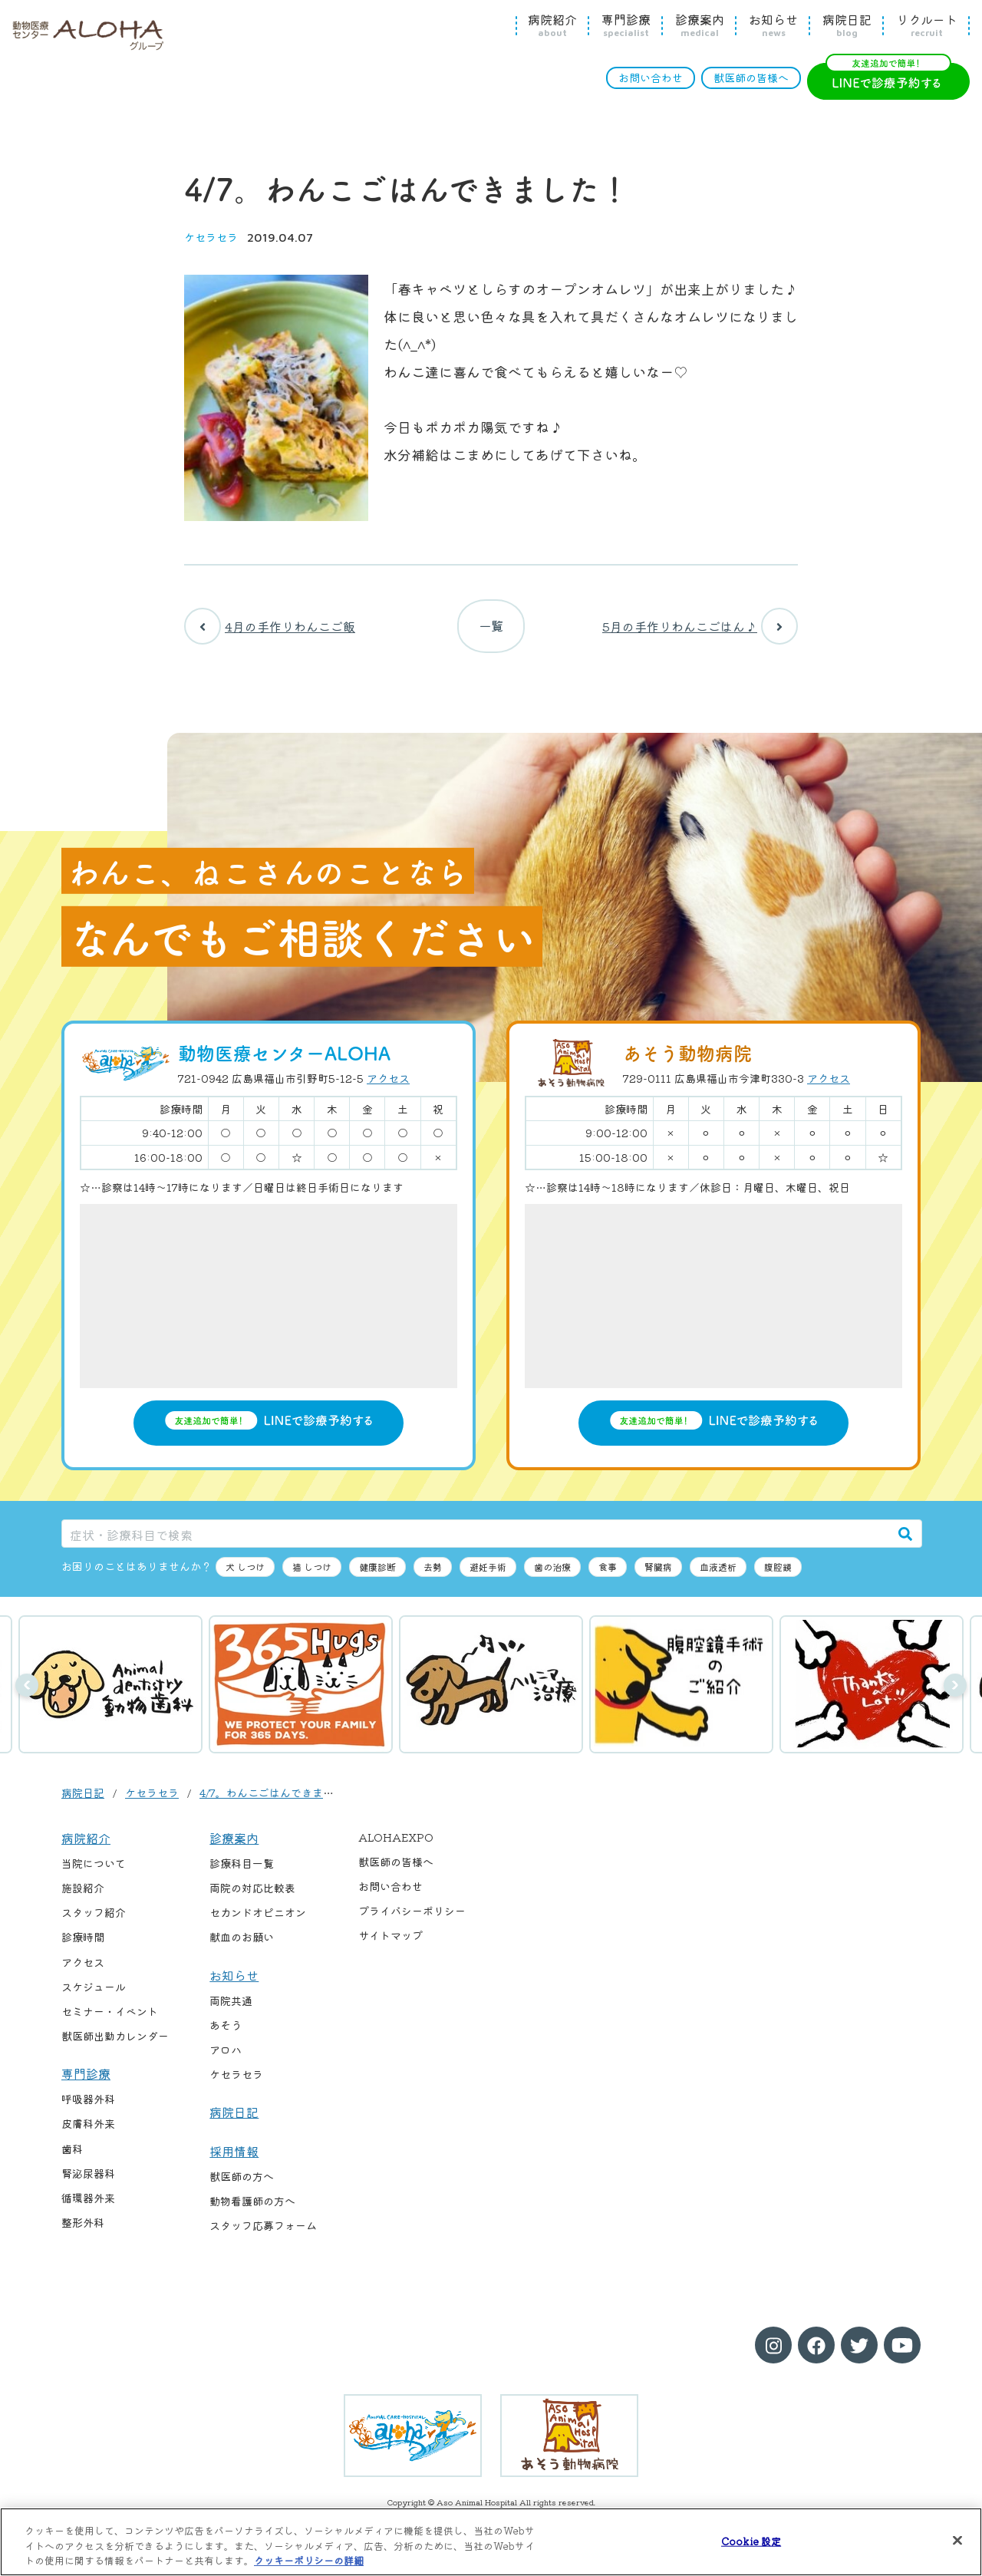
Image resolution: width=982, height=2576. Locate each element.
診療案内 (699, 25)
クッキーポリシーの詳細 (309, 2560)
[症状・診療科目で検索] (475, 1541)
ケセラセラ (211, 237)
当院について (93, 1871)
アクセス (388, 1086)
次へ (955, 1693)
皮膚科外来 (88, 2131)
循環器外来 (88, 2205)
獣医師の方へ (241, 2184)
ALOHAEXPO (395, 1844)
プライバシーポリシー (412, 1919)
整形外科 (82, 2230)
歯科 (72, 2156)
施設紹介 (82, 1896)
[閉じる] (957, 2540)
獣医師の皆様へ (751, 77)
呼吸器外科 (88, 2107)
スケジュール (93, 1994)
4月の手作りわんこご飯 (269, 630)
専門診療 (626, 25)
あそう (225, 2032)
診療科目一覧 (241, 1871)
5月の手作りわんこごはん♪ (700, 630)
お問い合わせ (650, 77)
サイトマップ (390, 1943)
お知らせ (773, 25)
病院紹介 (552, 25)
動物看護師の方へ (252, 2209)
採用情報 (234, 2158)
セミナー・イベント (109, 2019)
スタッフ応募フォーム (263, 2233)
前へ (26, 1693)
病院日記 (847, 25)
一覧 (491, 630)
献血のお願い (241, 1945)
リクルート (926, 25)
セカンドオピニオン (257, 1920)
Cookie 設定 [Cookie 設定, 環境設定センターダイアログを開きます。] (751, 2540)
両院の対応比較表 (252, 1896)
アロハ (225, 2058)
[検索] (905, 1541)
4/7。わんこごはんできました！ (277, 1800)
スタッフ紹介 (93, 1920)
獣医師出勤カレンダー (115, 2043)
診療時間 (82, 1945)
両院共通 (230, 2008)
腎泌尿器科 (88, 2180)
